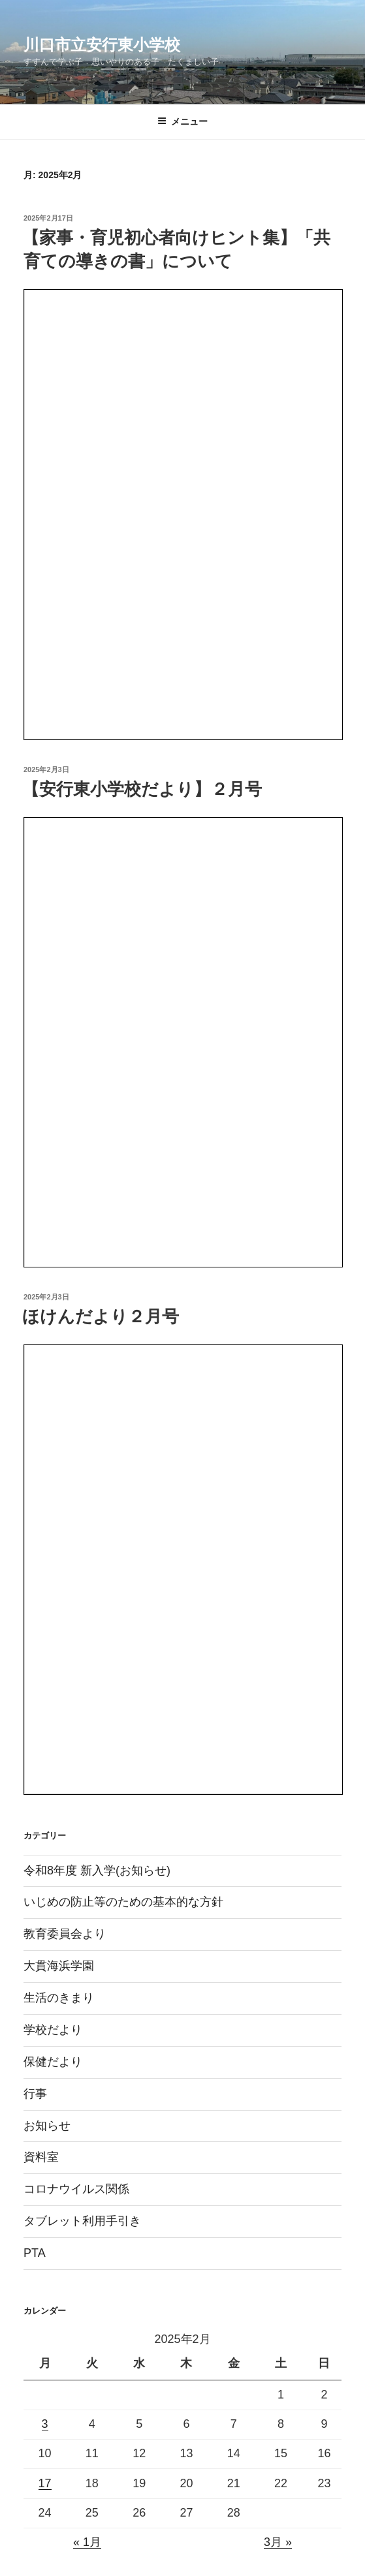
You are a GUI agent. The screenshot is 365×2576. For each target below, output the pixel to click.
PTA (35, 2252)
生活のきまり (59, 1997)
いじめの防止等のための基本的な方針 (123, 1901)
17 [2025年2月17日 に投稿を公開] (45, 2483)
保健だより (53, 2061)
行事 (35, 2093)
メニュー (182, 121)
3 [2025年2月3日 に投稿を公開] (45, 2423)
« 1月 (87, 2542)
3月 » (278, 2542)
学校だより (53, 2029)
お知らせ (47, 2125)
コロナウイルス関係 (76, 2189)
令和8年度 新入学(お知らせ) (97, 1870)
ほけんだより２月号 (100, 1316)
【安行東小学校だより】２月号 (142, 789)
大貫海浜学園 (59, 1965)
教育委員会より (65, 1933)
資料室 (41, 2157)
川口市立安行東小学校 (102, 45)
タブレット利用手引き (82, 2220)
